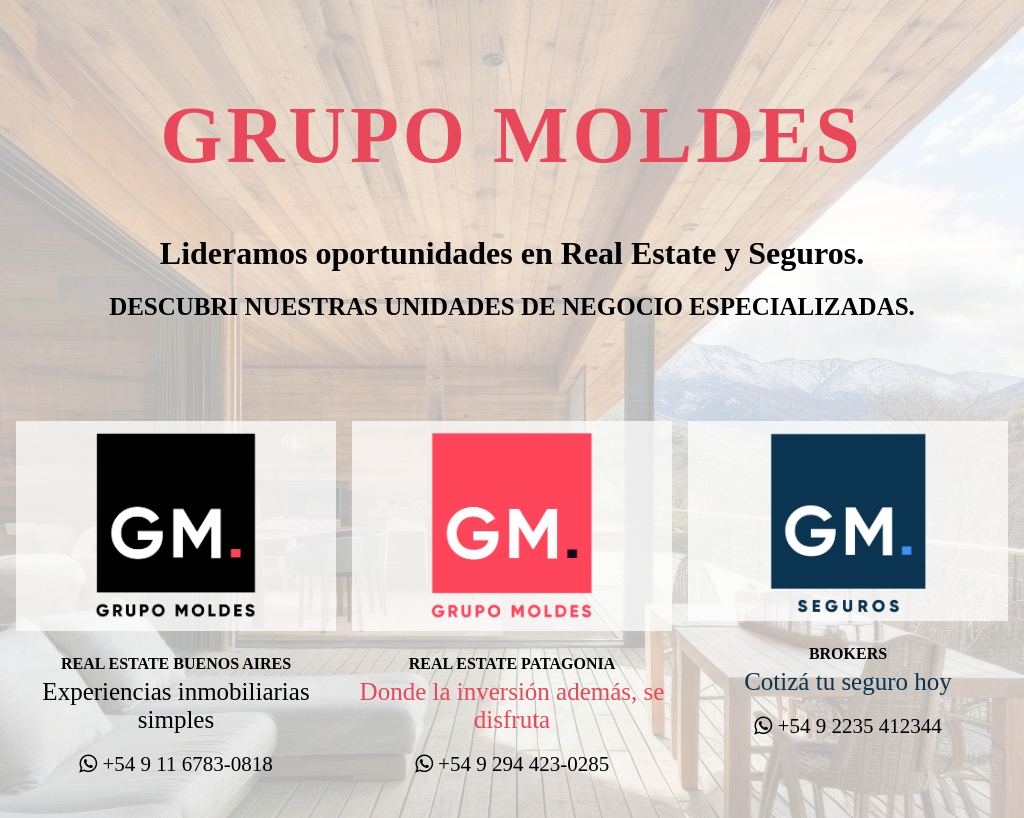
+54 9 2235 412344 (847, 726)
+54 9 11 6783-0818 (176, 764)
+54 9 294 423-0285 (512, 764)
